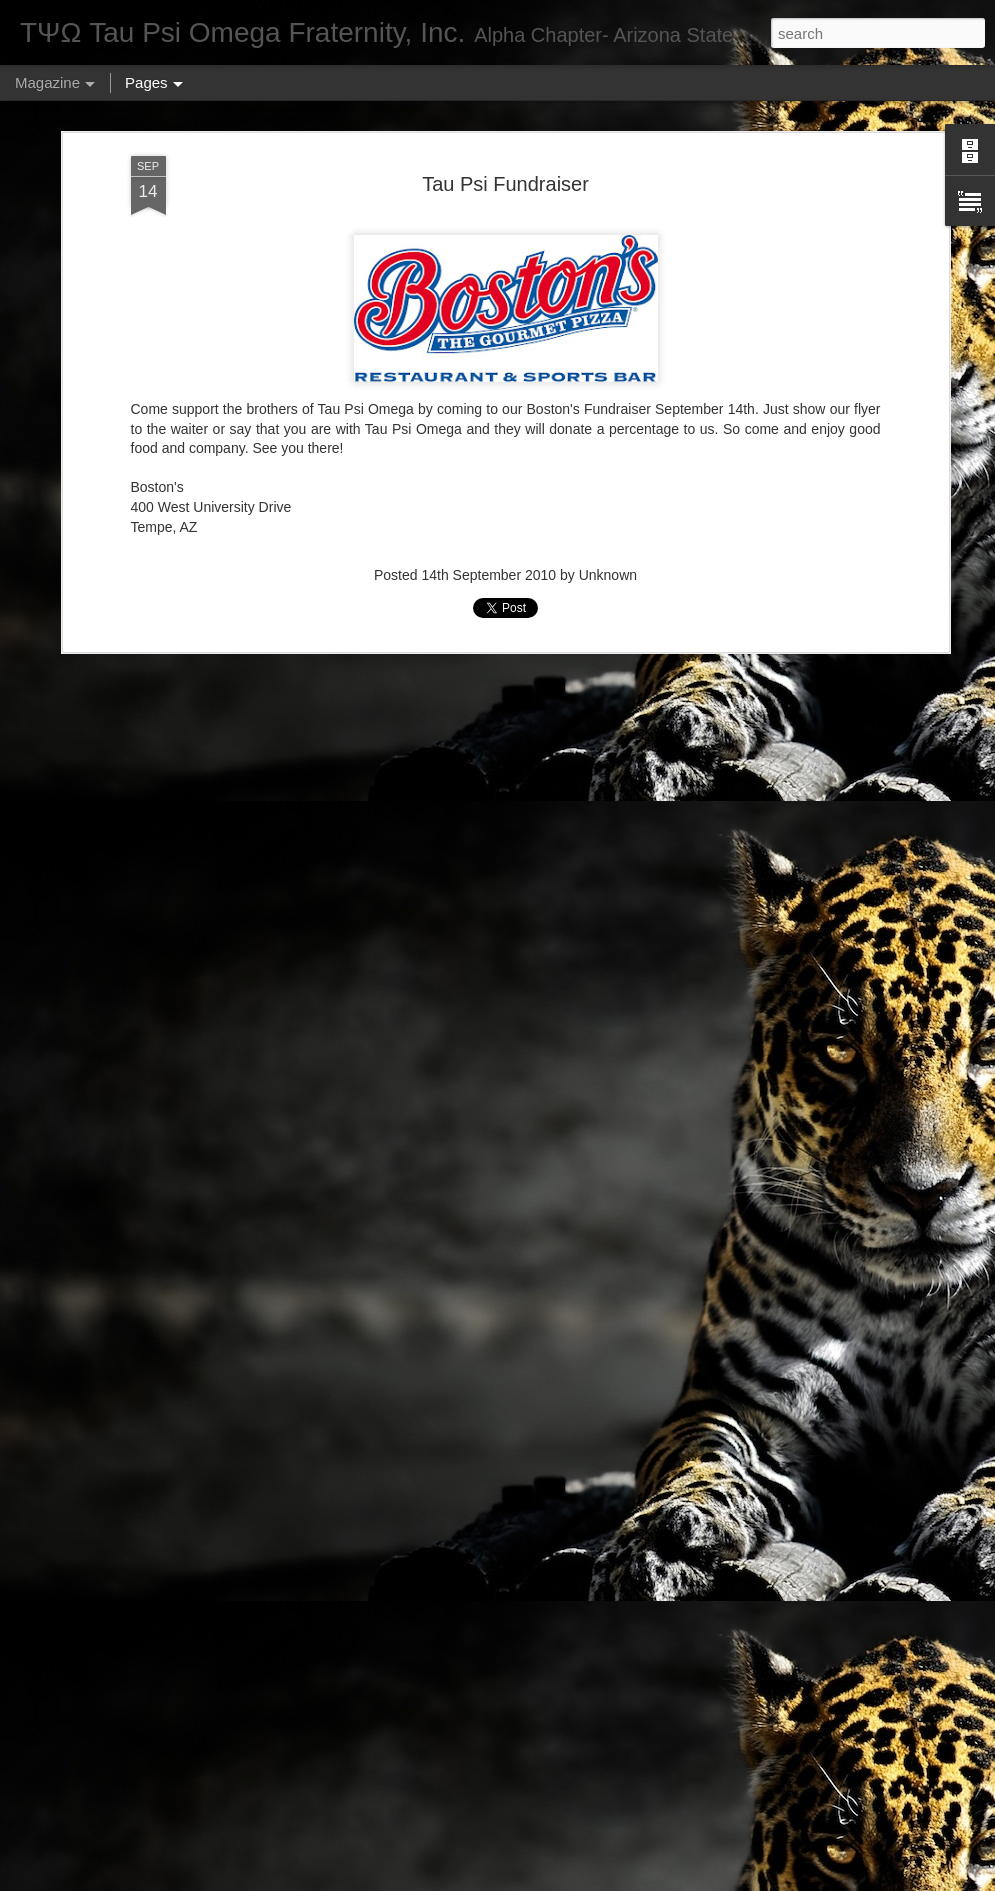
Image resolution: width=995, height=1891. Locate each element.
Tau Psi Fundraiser (505, 184)
